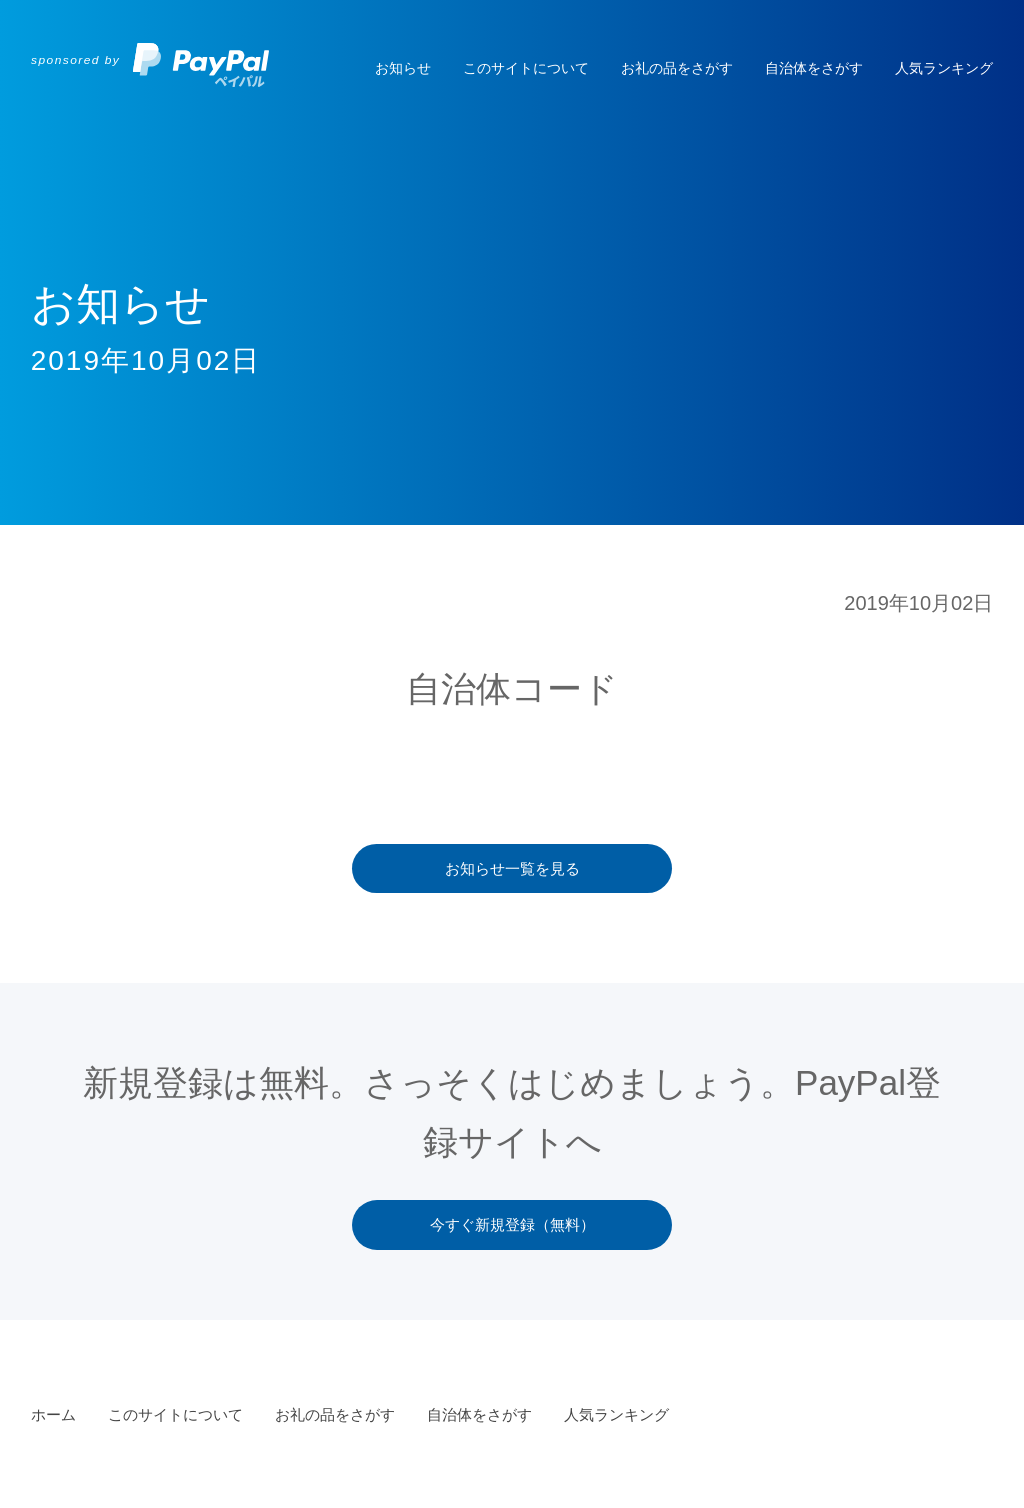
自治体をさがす (814, 68)
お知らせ (403, 68)
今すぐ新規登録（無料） (512, 1224)
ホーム (53, 1414)
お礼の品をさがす (677, 68)
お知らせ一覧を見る (512, 868)
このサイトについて (526, 68)
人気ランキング (944, 68)
